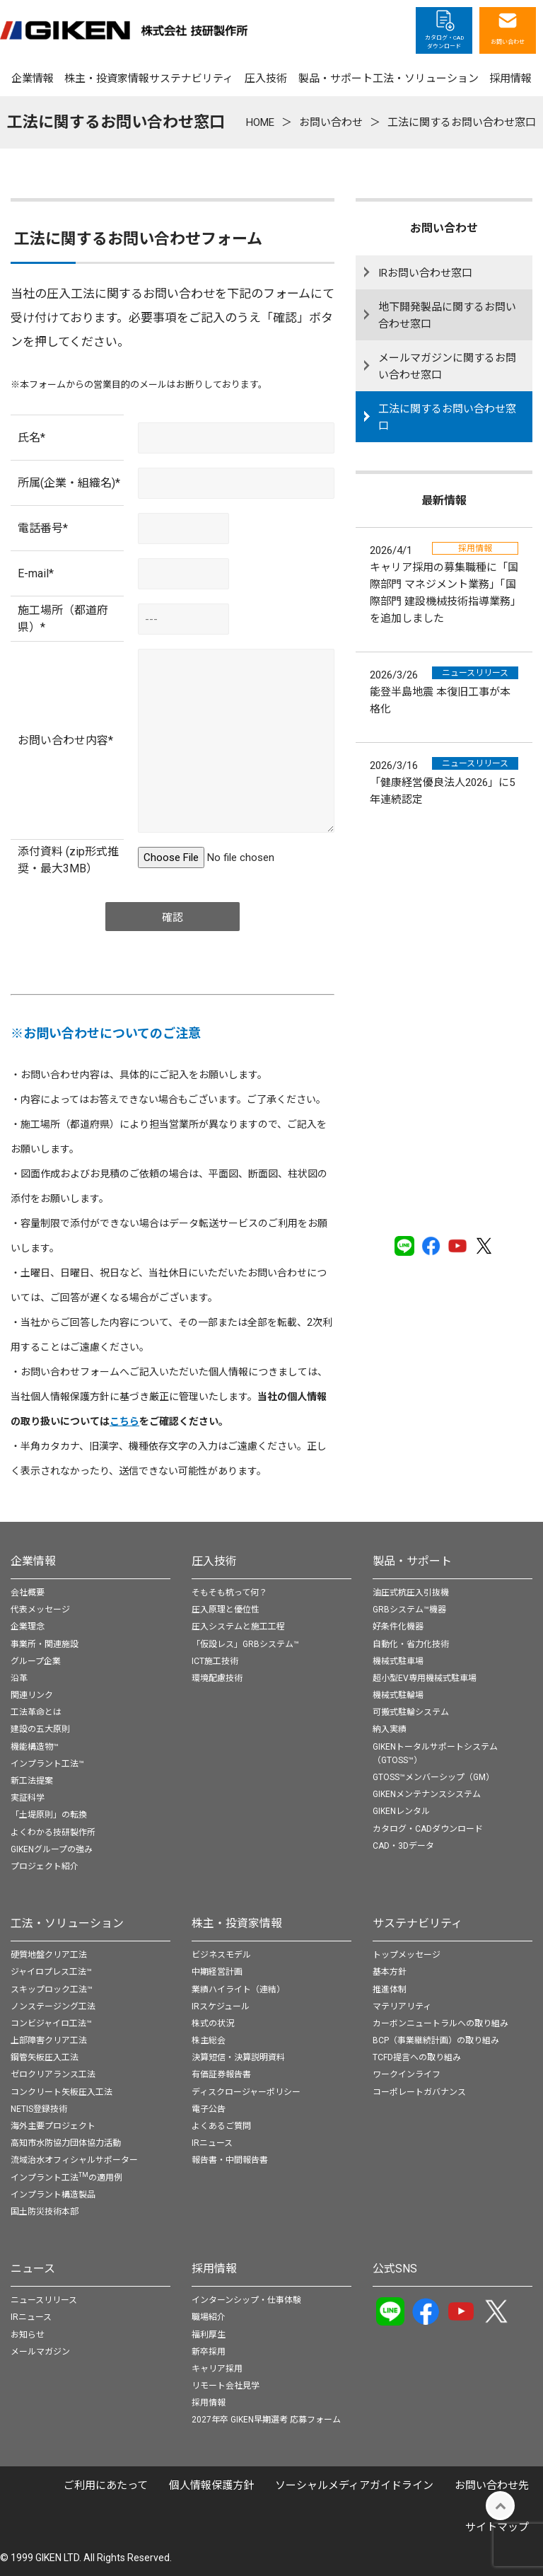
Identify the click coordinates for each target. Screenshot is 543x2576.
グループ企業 (36, 1661)
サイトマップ (497, 2527)
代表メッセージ (40, 1610)
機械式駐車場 (398, 1661)
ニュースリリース (44, 2300)
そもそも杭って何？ (229, 1593)
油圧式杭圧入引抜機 (411, 1593)
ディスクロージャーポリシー (246, 2092)
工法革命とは (36, 1712)
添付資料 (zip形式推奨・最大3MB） (68, 860)
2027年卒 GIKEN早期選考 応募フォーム (266, 2420)
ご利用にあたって (106, 2485)
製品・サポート (412, 1561)
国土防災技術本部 (44, 2212)
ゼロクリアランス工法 (53, 2074)
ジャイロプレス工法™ (51, 1972)
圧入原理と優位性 (225, 1610)
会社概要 (28, 1593)
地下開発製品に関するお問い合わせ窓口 (447, 315)
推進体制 (390, 1989)
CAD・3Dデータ (403, 1846)
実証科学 (28, 1798)
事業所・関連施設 (44, 1644)
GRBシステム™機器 (409, 1610)
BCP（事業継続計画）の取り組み (436, 2040)
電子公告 (209, 2109)
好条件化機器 (398, 1626)
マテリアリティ (402, 2006)
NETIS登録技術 (39, 2109)
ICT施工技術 (215, 1661)
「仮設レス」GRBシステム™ (245, 1644)
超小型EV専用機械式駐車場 (425, 1678)
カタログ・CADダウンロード (428, 1829)
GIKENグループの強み (52, 1849)
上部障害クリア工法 (49, 2040)
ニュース (33, 2268)
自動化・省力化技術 (411, 1644)
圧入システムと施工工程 (238, 1626)
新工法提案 (32, 1781)
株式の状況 (213, 2023)
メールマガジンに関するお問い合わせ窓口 (447, 366)
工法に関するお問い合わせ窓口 (447, 417)
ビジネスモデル (221, 1955)
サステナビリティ (417, 1923)
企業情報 (33, 1561)
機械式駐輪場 (398, 1695)
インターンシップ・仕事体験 (246, 2300)
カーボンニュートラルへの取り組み (440, 2023)
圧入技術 (214, 1561)
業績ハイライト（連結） (238, 1989)
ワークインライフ (406, 2074)
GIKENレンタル (401, 1811)
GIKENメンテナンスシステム (427, 1794)
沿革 (19, 1678)
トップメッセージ (406, 1955)
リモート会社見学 (225, 2386)
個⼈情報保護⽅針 (211, 2485)
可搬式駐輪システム (411, 1712)
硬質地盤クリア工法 (49, 1955)
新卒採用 (209, 2352)
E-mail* (36, 573)
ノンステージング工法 (53, 2006)
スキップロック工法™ (52, 1989)
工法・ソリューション (67, 1923)
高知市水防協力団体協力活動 (66, 2143)
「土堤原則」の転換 (49, 1815)
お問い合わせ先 (492, 2485)
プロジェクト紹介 (44, 1866)
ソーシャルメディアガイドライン (354, 2485)
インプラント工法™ (47, 1764)
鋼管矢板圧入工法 (44, 2057)
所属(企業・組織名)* (69, 483)
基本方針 (390, 1972)
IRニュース (212, 2143)
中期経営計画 (217, 1972)
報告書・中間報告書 (230, 2160)
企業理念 (28, 1626)
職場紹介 (209, 2317)
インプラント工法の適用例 (66, 2178)
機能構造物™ (35, 1747)
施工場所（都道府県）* (63, 618)
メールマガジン (40, 2352)
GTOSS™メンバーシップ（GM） (433, 1777)
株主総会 (209, 2040)
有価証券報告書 (221, 2074)
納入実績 (390, 1729)
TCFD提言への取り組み (417, 2057)
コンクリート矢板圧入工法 (61, 2092)
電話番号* (43, 528)
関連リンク (32, 1695)
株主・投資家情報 (237, 1923)
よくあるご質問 (221, 2126)
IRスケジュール (221, 2006)
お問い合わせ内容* (65, 740)
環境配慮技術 (217, 1678)
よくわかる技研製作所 (53, 1832)
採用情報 (214, 2268)
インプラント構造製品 (53, 2195)
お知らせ (28, 2335)
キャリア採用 (217, 2369)
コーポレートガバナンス (419, 2092)
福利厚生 (209, 2335)
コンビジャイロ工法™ (51, 2023)
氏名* (31, 437)
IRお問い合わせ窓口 (425, 273)
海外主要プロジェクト (53, 2126)
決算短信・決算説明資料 (238, 2057)
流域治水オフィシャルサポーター (74, 2160)
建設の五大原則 (40, 1729)
